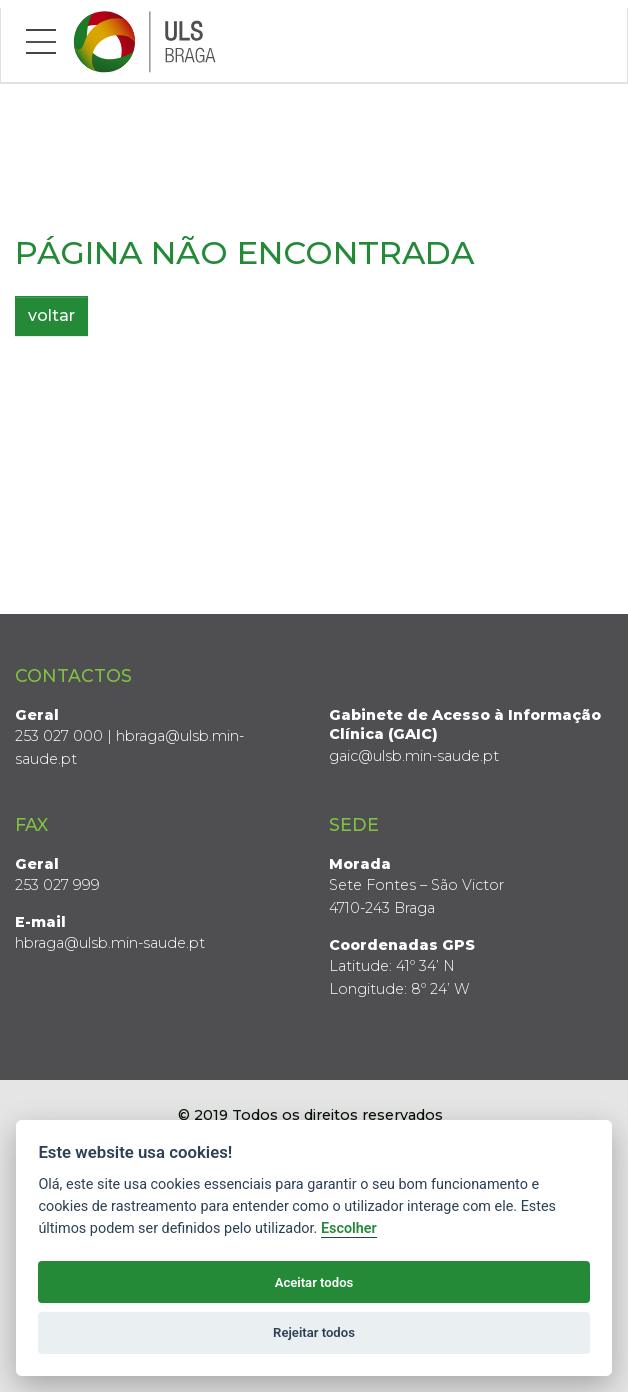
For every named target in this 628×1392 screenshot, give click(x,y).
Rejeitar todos (314, 1332)
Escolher (349, 1228)
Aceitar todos (314, 1282)
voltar (51, 315)
